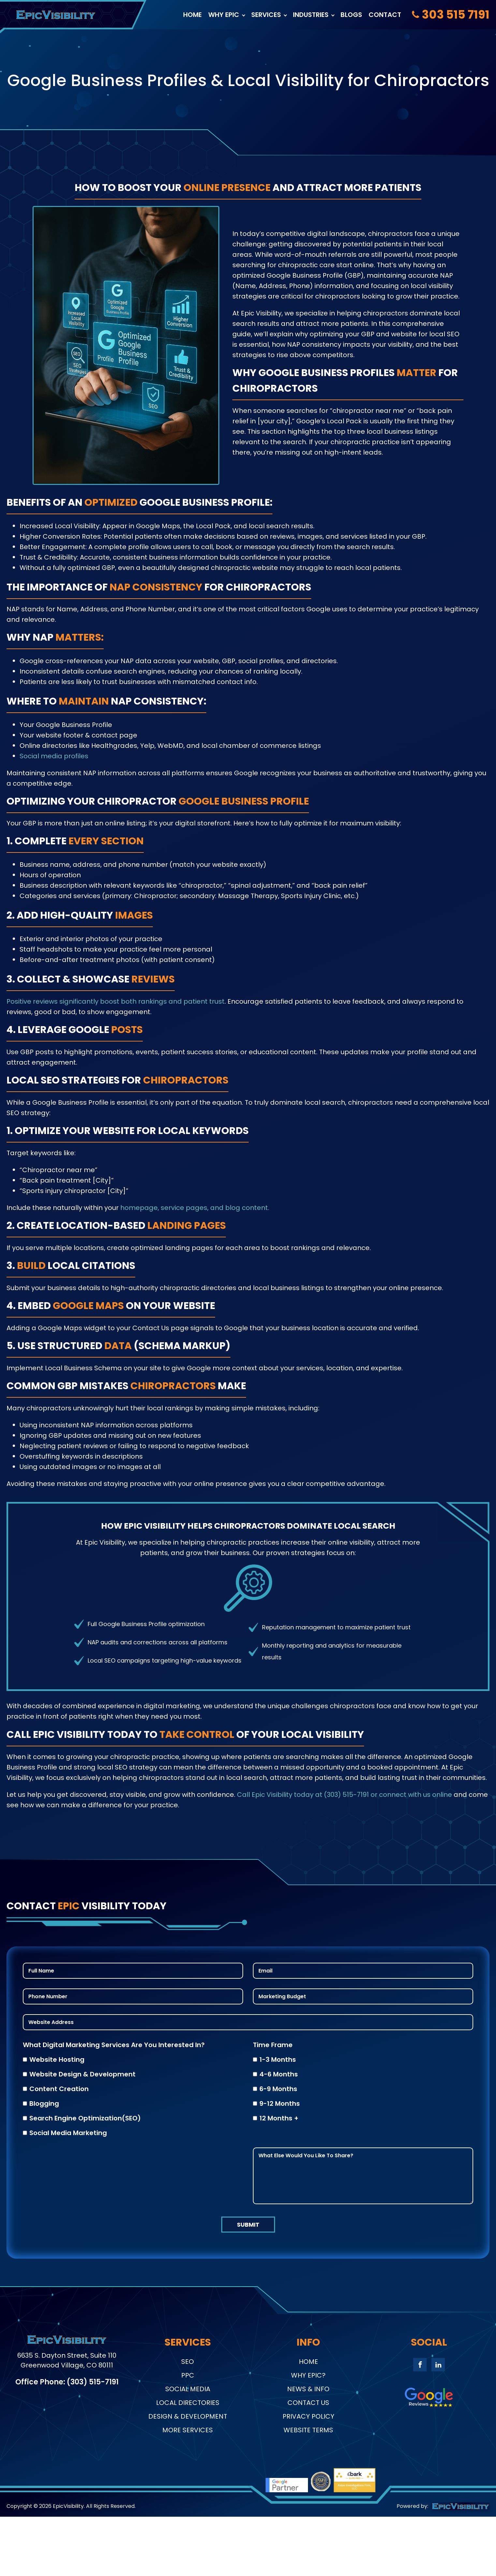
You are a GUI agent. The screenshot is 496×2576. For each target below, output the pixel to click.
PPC (187, 2375)
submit (248, 2224)
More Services (187, 2430)
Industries (310, 14)
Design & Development (187, 2416)
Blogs (351, 14)
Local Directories (187, 2402)
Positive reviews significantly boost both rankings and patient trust (116, 1001)
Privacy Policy (308, 2416)
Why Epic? (308, 2375)
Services (266, 14)
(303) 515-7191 (93, 2384)
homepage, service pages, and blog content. (194, 1207)
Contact (385, 14)
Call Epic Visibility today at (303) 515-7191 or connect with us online (344, 1794)
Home (192, 14)
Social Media (187, 2389)
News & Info (308, 2389)
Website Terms (308, 2430)
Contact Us (308, 2402)
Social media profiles (54, 756)
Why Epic (223, 14)
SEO (187, 2361)
